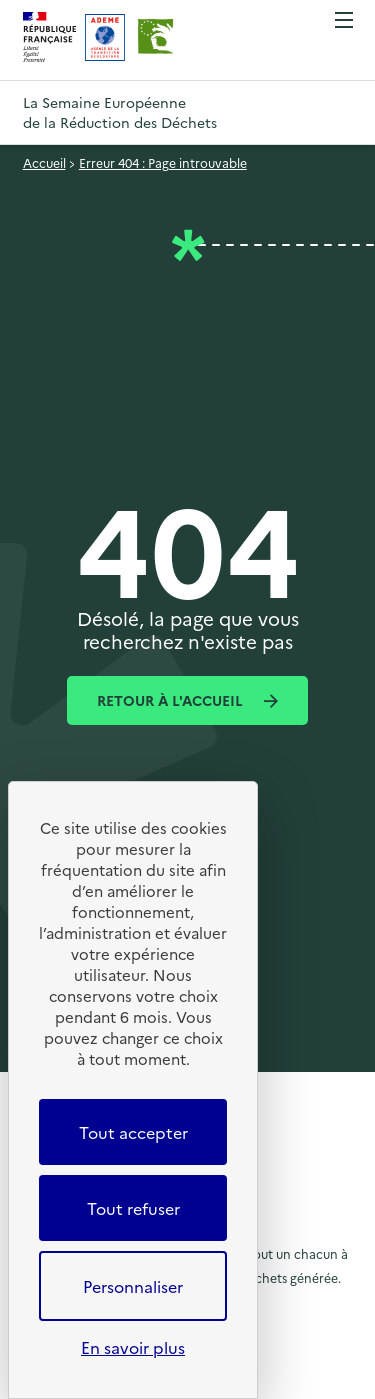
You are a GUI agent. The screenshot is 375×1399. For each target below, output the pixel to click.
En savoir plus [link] (133, 1347)
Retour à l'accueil (172, 700)
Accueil (44, 162)
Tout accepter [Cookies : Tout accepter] (133, 1132)
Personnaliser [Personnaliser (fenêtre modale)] (133, 1286)
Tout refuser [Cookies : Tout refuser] (133, 1208)
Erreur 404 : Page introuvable (163, 162)
